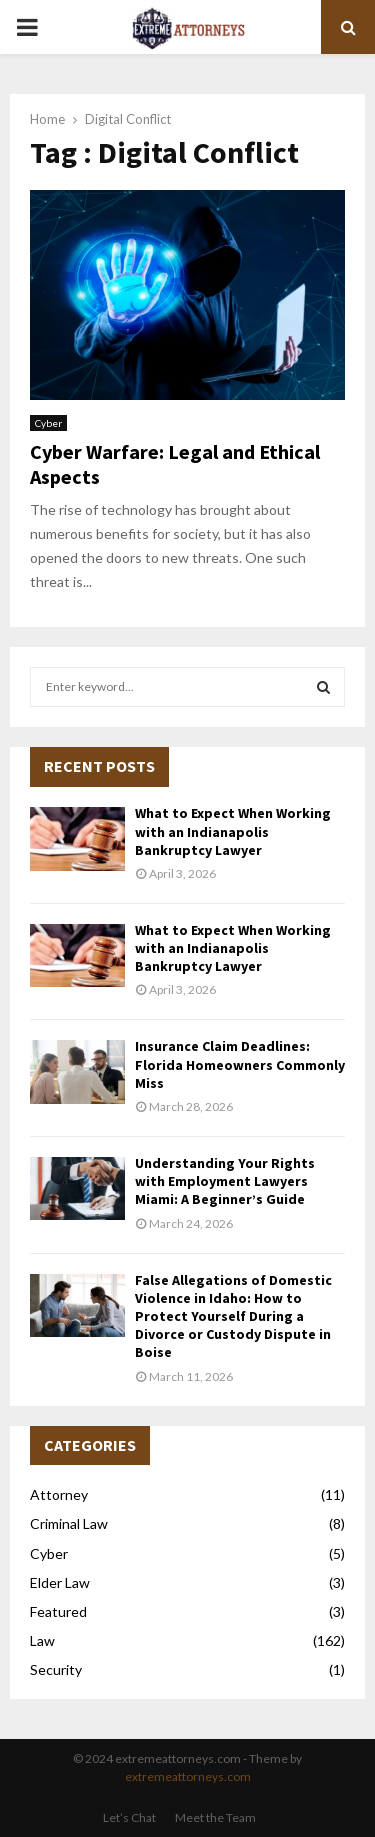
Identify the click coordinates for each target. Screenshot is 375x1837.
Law (42, 1640)
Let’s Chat (129, 1817)
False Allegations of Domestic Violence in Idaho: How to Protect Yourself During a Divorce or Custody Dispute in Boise (233, 1316)
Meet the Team (215, 1817)
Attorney (59, 1494)
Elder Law (60, 1582)
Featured (58, 1611)
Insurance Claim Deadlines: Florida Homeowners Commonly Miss (240, 1064)
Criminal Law (69, 1523)
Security (56, 1669)
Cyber (48, 423)
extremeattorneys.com (188, 1776)
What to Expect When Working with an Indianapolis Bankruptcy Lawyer (233, 831)
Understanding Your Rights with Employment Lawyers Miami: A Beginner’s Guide (225, 1181)
